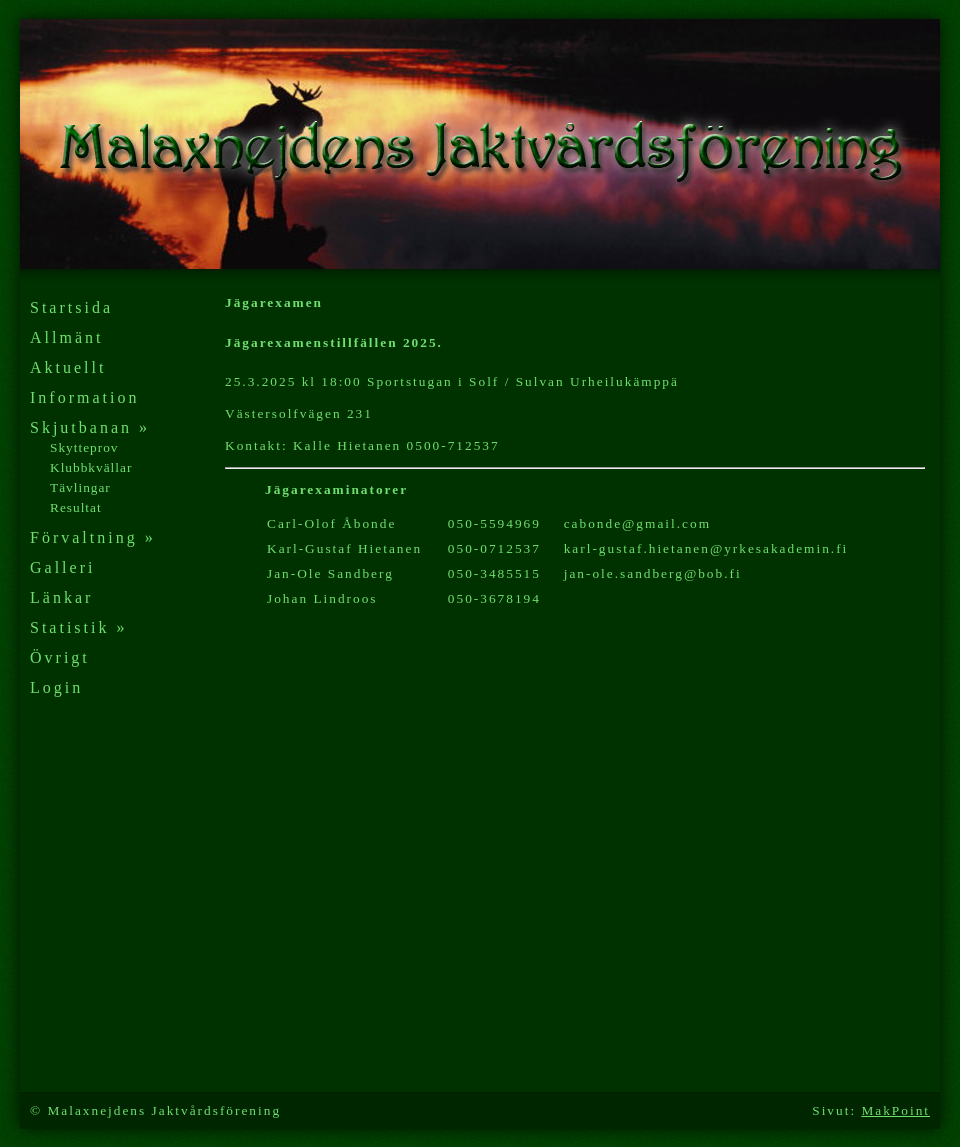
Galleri (62, 567)
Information (84, 397)
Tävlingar (80, 487)
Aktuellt (68, 367)
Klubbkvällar (91, 467)
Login (56, 687)
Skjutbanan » (90, 427)
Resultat (76, 507)
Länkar (61, 597)
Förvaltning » (93, 537)
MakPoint (895, 1110)
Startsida (71, 307)
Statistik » (78, 627)
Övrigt (60, 657)
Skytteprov (84, 447)
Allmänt (66, 337)
